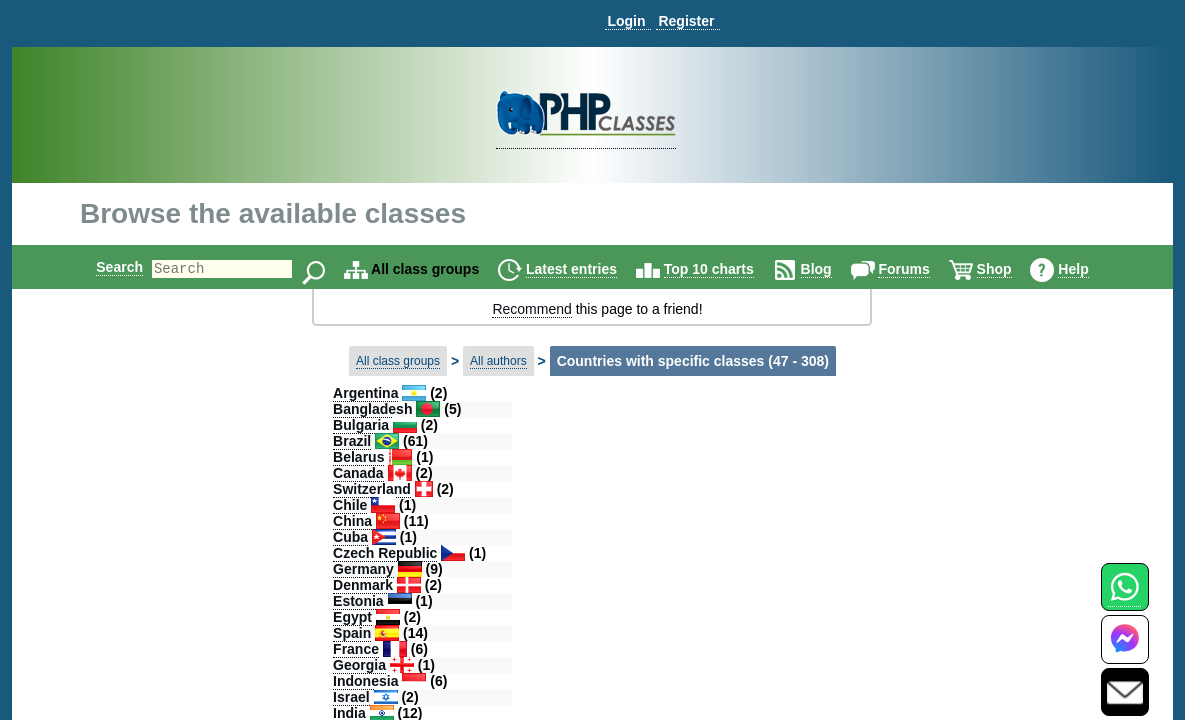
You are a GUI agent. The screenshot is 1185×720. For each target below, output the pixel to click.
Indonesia (365, 681)
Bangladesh (372, 409)
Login (626, 21)
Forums (920, 269)
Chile (350, 505)
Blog (833, 269)
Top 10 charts (726, 269)
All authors (498, 361)
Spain (352, 633)
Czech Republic (385, 553)
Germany (363, 569)
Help (1090, 269)
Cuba (350, 537)
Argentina (365, 393)
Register (686, 21)
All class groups (398, 361)
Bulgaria (361, 425)
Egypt (352, 617)
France (356, 649)
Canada (358, 473)
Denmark (363, 585)
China (352, 521)
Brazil (352, 441)
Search (102, 267)
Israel (351, 697)
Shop (1011, 269)
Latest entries (588, 269)
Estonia (358, 601)
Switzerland (372, 489)
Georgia (359, 665)
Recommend (531, 309)
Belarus (358, 457)
